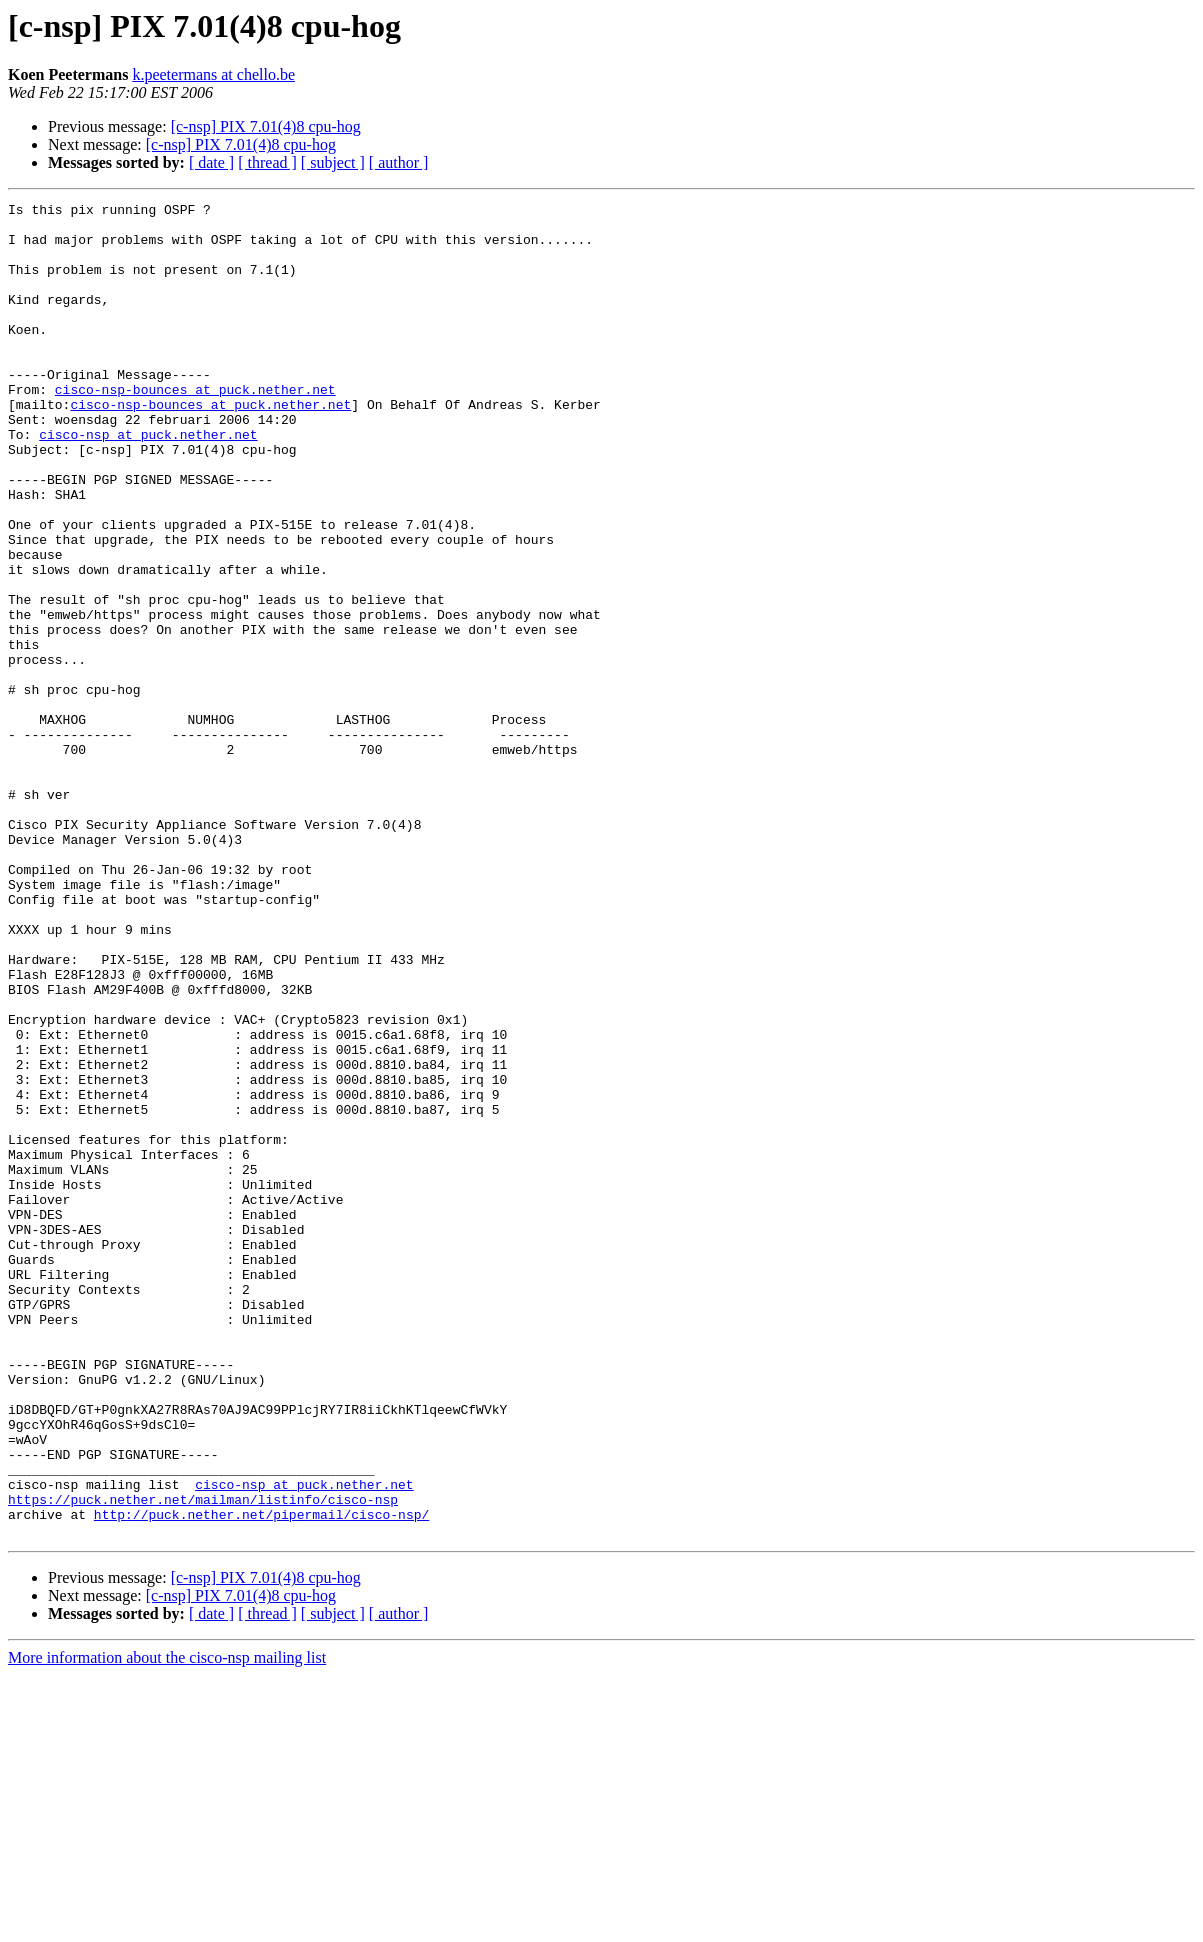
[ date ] (211, 162)
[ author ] (399, 162)
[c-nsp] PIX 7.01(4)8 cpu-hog (266, 126)
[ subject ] (333, 162)
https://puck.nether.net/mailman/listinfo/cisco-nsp (203, 1760)
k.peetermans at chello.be (213, 74)
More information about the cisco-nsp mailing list (167, 1924)
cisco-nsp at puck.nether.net (148, 482)
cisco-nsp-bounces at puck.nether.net (195, 428)
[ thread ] (267, 162)
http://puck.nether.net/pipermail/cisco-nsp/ (261, 1778)
